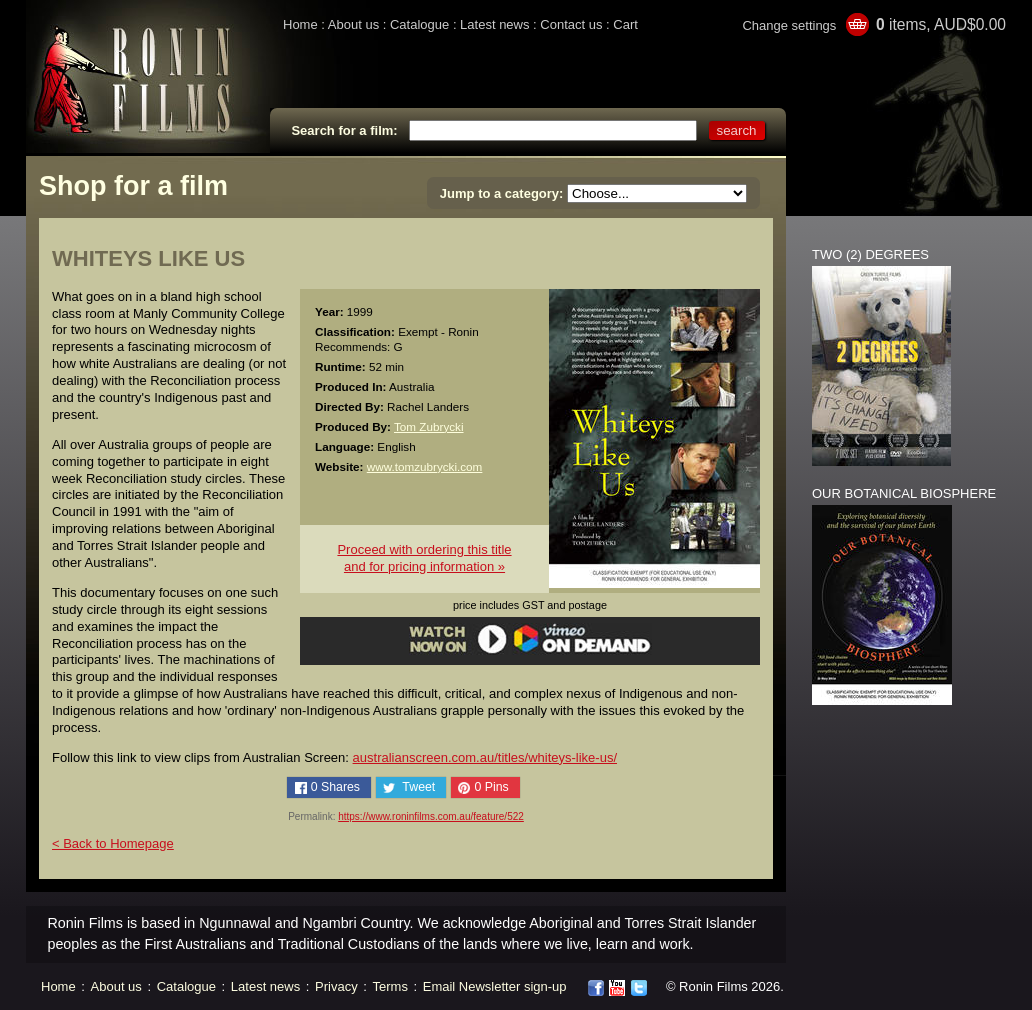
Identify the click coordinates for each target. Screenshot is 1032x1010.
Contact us (571, 24)
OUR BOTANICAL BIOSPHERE (904, 493)
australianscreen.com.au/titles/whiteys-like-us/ (485, 757)
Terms (390, 986)
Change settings (789, 25)
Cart (625, 24)
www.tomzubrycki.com (425, 466)
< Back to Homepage (113, 843)
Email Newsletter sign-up (495, 986)
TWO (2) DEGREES (870, 254)
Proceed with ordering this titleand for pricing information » (424, 558)
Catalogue (419, 24)
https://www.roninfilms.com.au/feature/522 (431, 816)
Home (300, 24)
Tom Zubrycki (429, 426)
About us (353, 24)
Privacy (336, 986)
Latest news (494, 24)
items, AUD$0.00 (941, 24)
